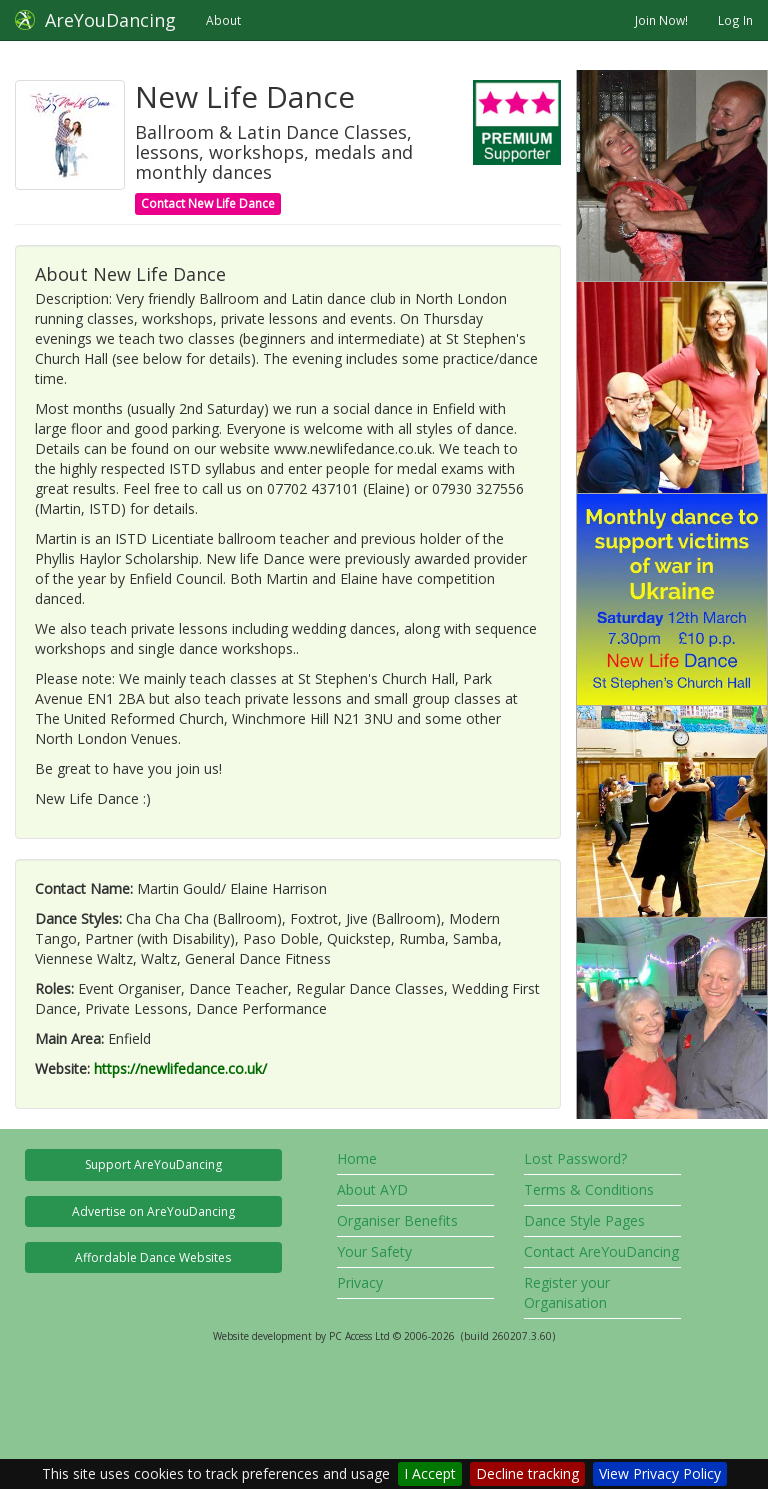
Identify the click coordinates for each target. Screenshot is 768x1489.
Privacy (360, 1282)
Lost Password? (575, 1158)
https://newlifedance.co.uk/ (180, 1068)
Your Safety (374, 1251)
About (223, 20)
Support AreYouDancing (153, 1164)
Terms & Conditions (589, 1189)
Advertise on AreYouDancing (153, 1211)
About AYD (372, 1189)
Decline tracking (527, 1473)
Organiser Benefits (397, 1220)
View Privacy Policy (660, 1473)
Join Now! (661, 20)
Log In (735, 20)
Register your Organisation (567, 1292)
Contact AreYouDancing (601, 1251)
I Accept (430, 1473)
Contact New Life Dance (208, 203)
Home (357, 1158)
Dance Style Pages (584, 1220)
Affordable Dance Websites (153, 1257)
